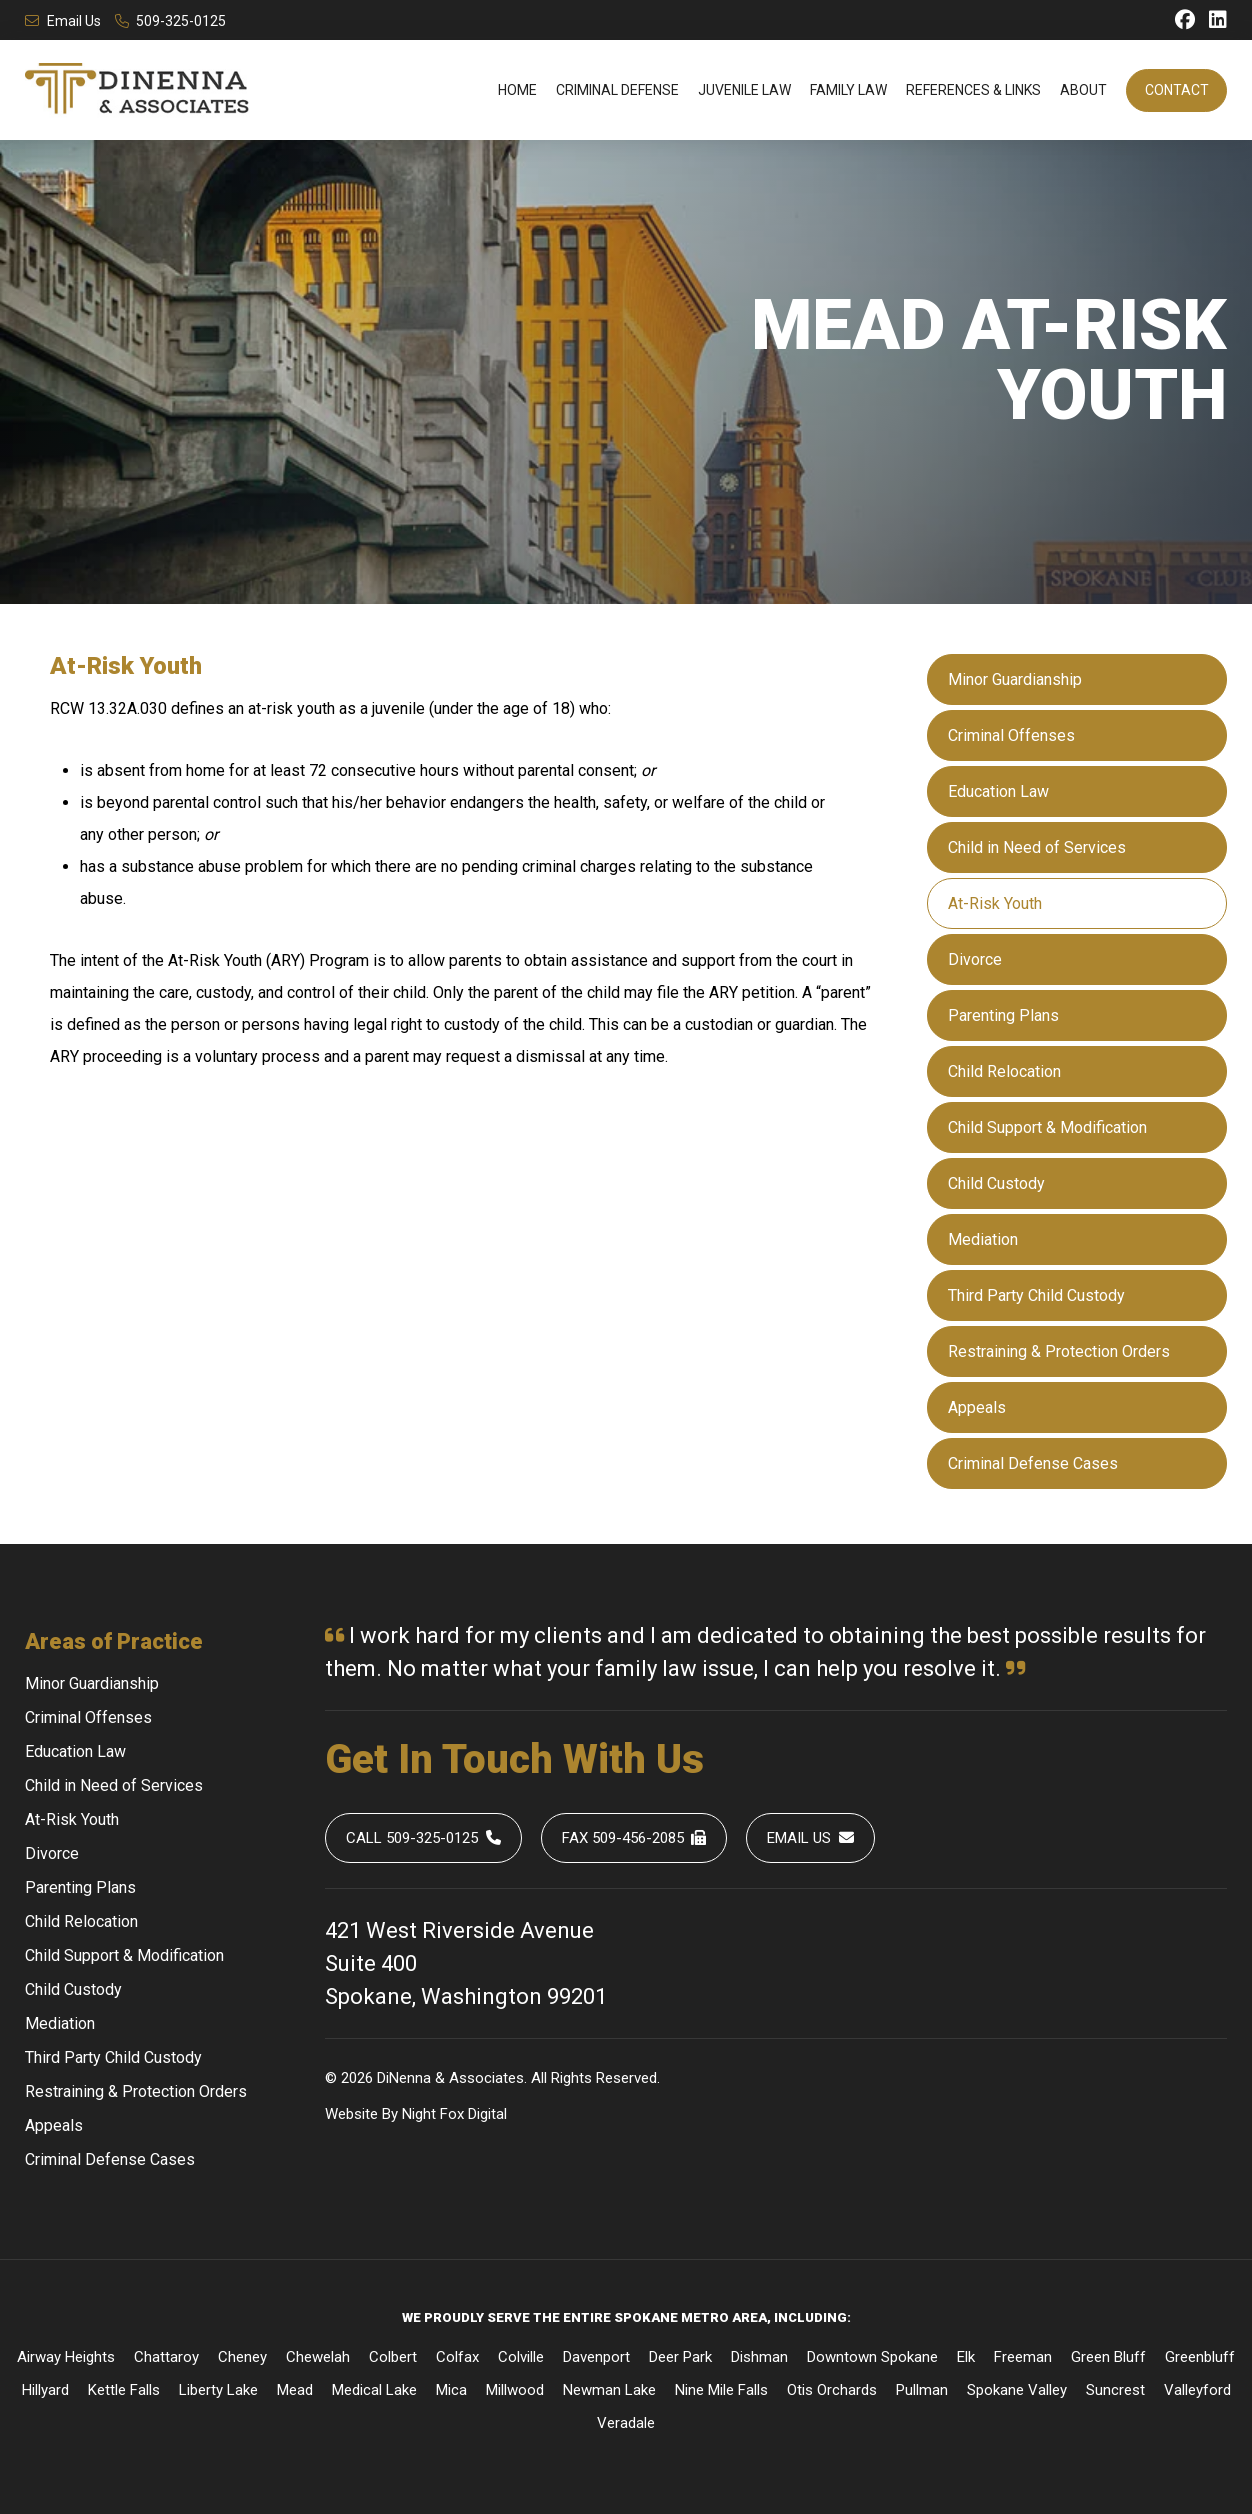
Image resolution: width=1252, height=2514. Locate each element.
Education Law (998, 791)
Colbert (393, 2357)
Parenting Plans (1003, 1015)
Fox (452, 2114)
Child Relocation (1004, 1071)
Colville (521, 2357)
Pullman (922, 2390)
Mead (295, 2390)
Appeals (977, 1407)
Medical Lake (374, 2390)
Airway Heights (66, 2357)
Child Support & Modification (1047, 1127)
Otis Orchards (832, 2390)
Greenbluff (1200, 2357)
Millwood (515, 2390)
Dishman (759, 2357)
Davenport (596, 2357)
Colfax (457, 2357)
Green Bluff (1108, 2357)
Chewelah (318, 2357)
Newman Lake (609, 2390)
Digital (487, 2114)
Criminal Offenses (1011, 735)
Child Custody (996, 1183)
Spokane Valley (1017, 2390)
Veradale (626, 2423)
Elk (966, 2357)
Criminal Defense (617, 90)
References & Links (973, 90)
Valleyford (1197, 2390)
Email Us (63, 21)
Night (419, 2114)
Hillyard (45, 2390)
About (1083, 90)
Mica (451, 2390)
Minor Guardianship (1015, 679)
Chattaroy (166, 2357)
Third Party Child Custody (1036, 1295)
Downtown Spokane (872, 2357)
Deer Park (680, 2357)
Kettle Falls (124, 2390)
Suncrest (1115, 2390)
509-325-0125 (171, 21)
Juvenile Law (744, 90)
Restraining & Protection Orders (1059, 1351)
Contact (1177, 90)
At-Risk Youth (995, 903)
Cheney (242, 2357)
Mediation (983, 1239)
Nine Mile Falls (721, 2390)
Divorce (975, 959)
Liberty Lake (218, 2390)
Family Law (848, 90)
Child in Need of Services (1037, 847)
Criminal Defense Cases (1033, 1463)
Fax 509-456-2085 (634, 1838)
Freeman (1023, 2357)
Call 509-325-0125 (423, 1838)
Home (517, 90)
